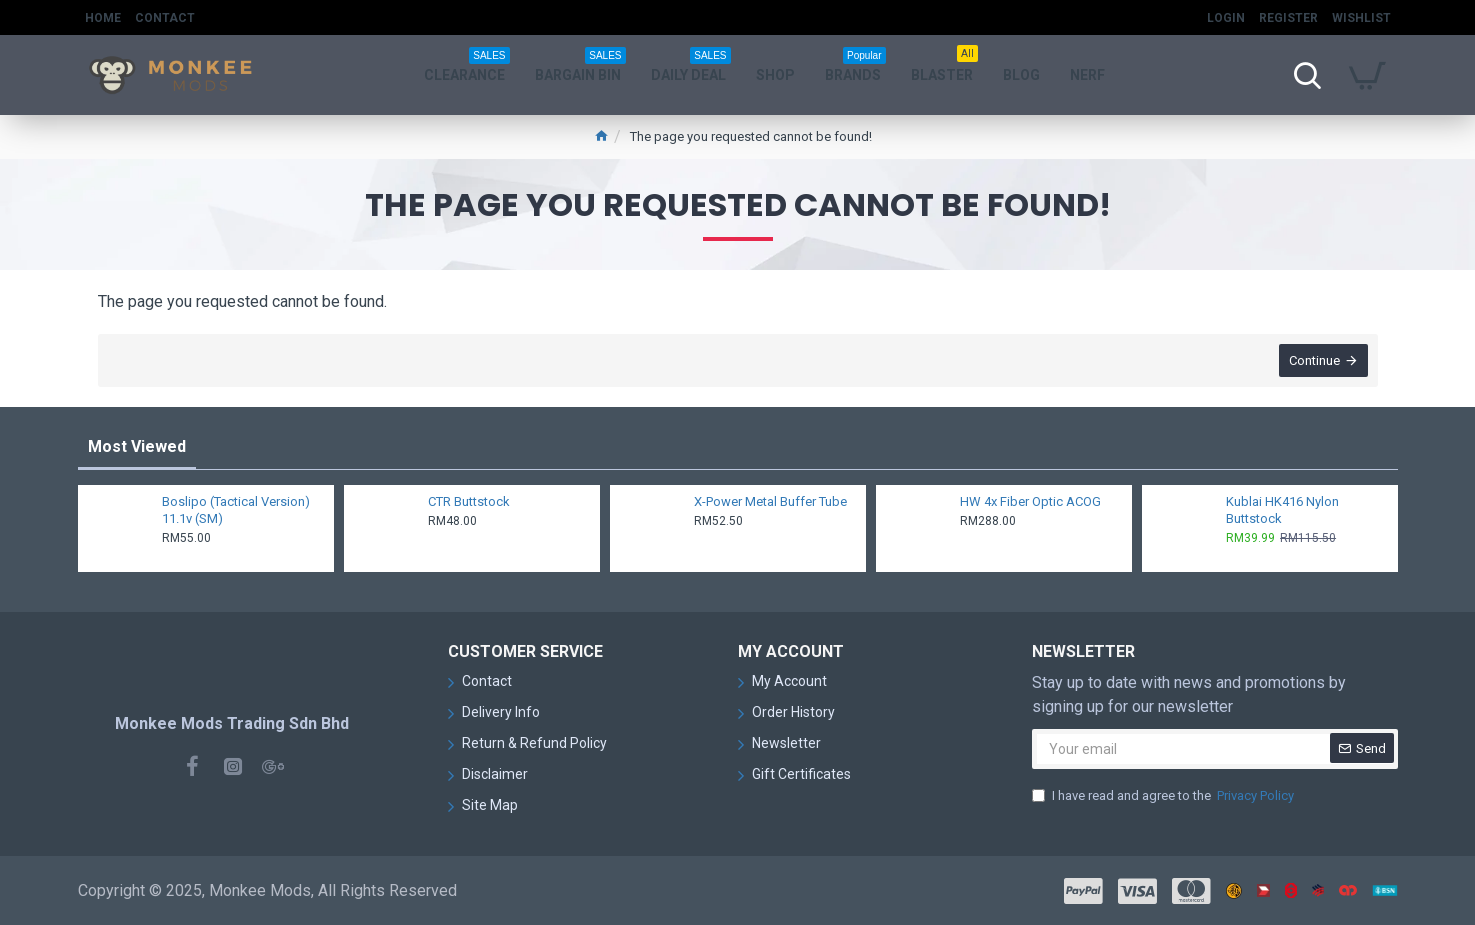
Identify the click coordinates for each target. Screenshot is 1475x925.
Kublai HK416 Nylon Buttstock (1282, 510)
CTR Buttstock (469, 501)
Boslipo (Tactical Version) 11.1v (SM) (236, 510)
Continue (1314, 360)
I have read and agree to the (1164, 796)
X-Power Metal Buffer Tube (770, 501)
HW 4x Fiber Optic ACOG (1030, 501)
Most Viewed (137, 446)
